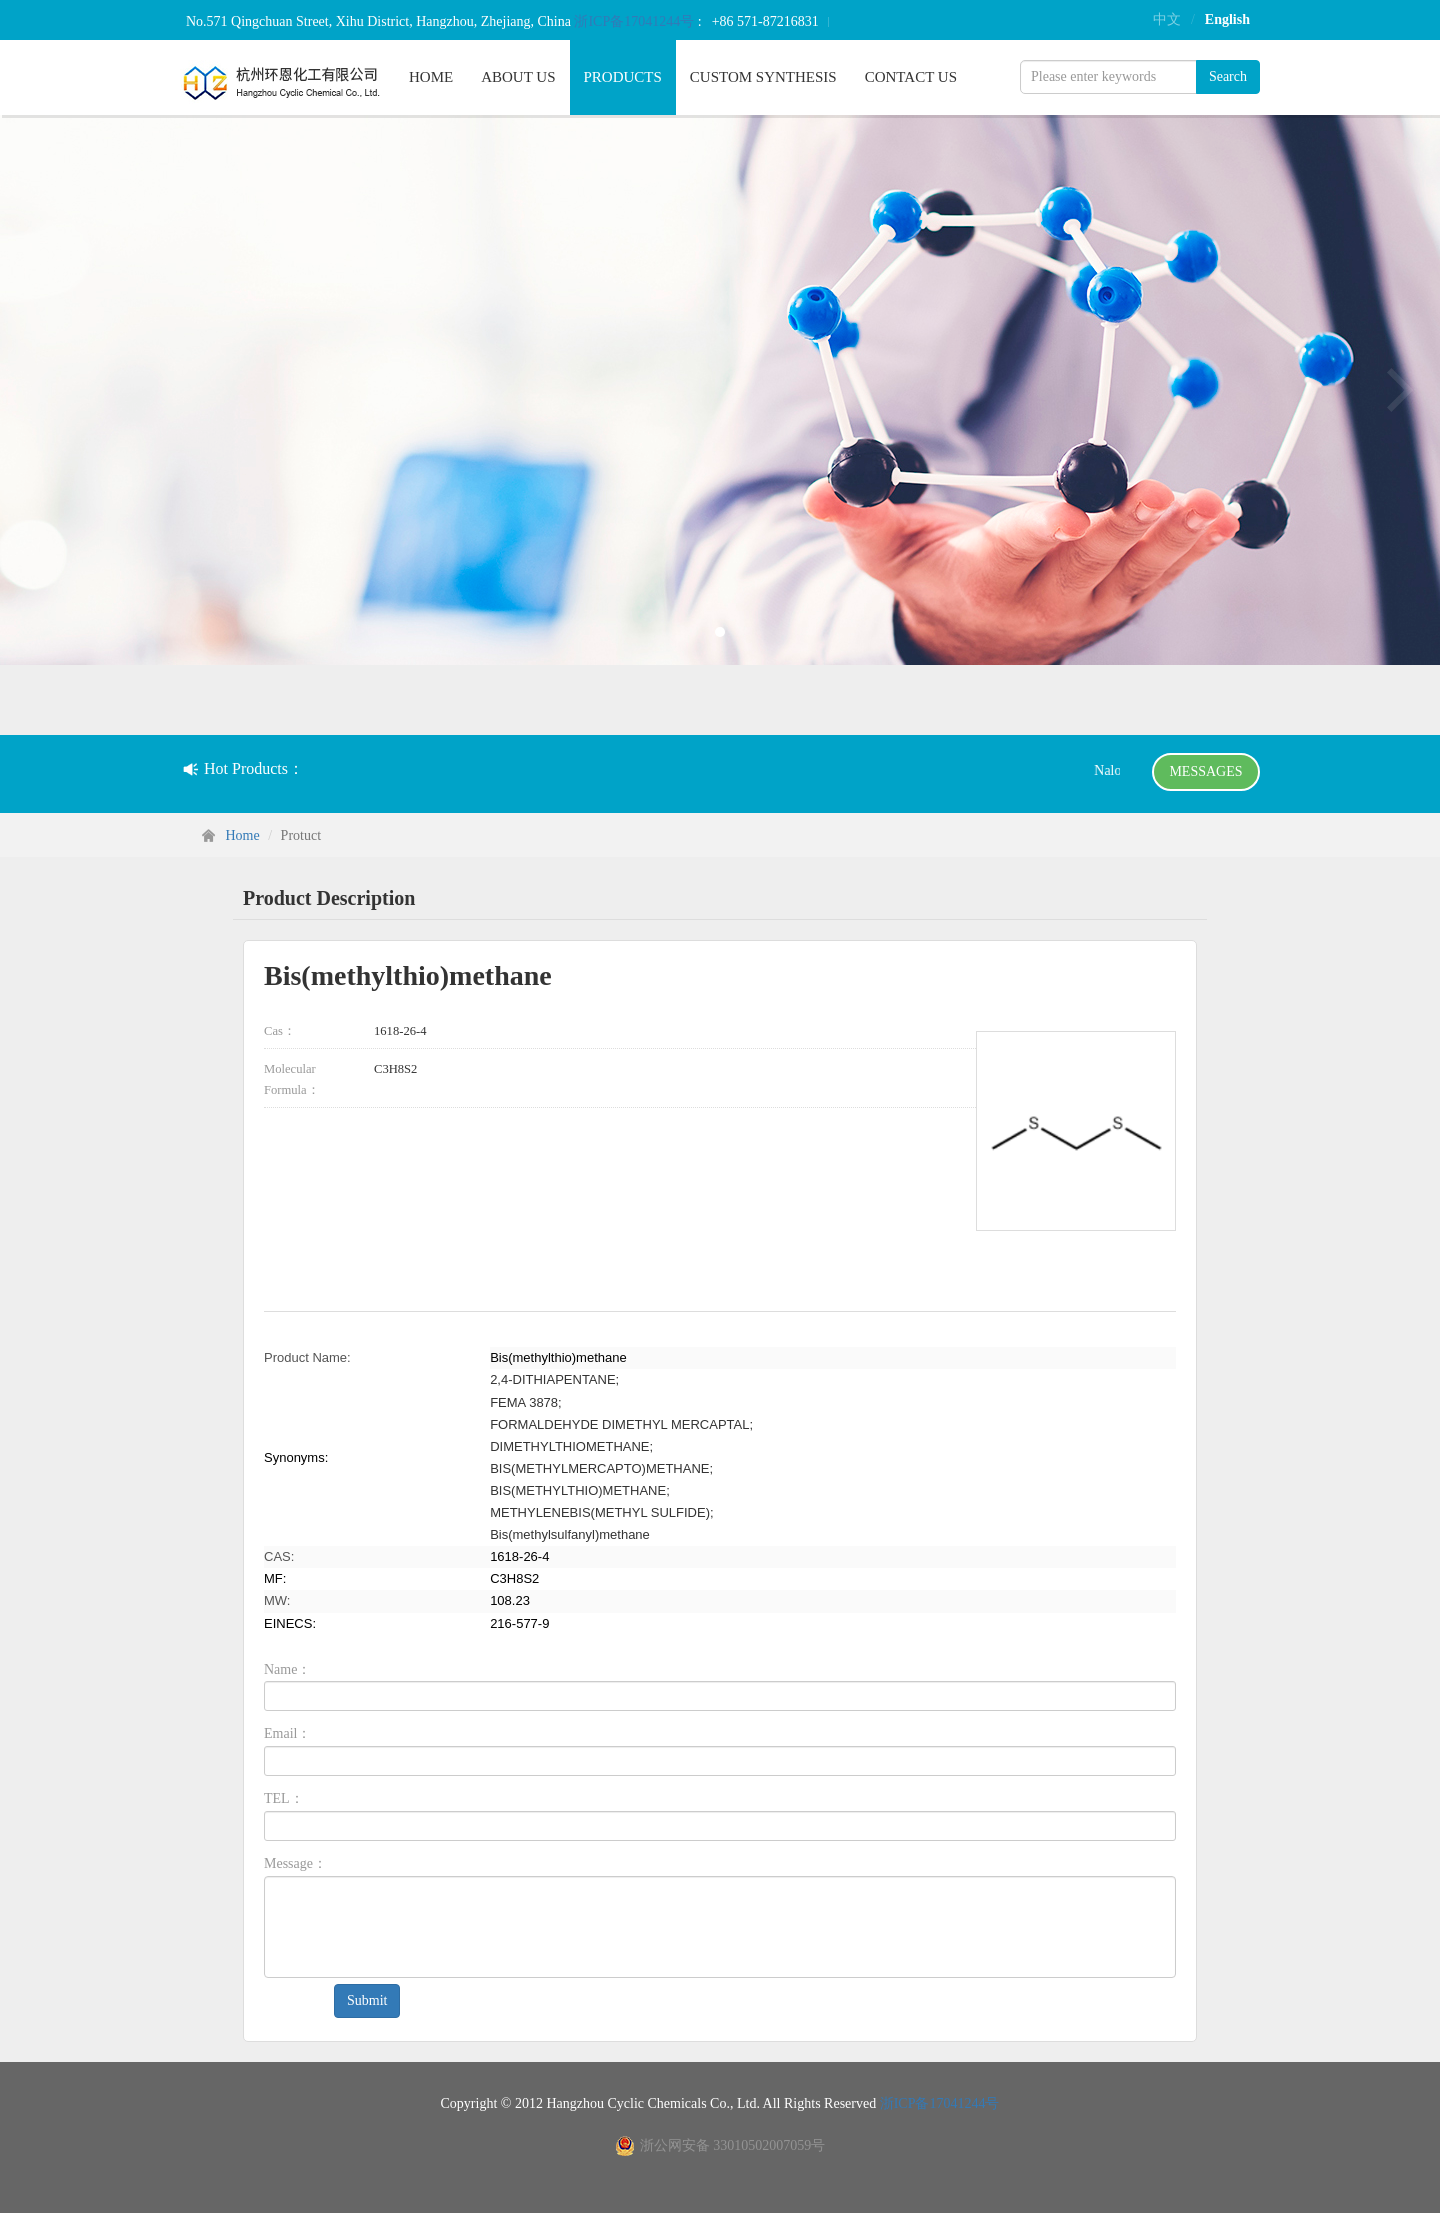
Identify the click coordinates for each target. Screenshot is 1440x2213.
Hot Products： (243, 768)
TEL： (284, 1798)
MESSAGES (1205, 771)
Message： (295, 1863)
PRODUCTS (623, 77)
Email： (287, 1733)
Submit (367, 2000)
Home (243, 835)
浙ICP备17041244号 (635, 21)
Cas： (280, 1031)
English (1227, 19)
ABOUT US (518, 77)
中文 (1167, 19)
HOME (431, 77)
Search (1228, 76)
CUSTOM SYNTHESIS (763, 77)
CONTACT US (911, 77)
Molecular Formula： (292, 1079)
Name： (287, 1669)
